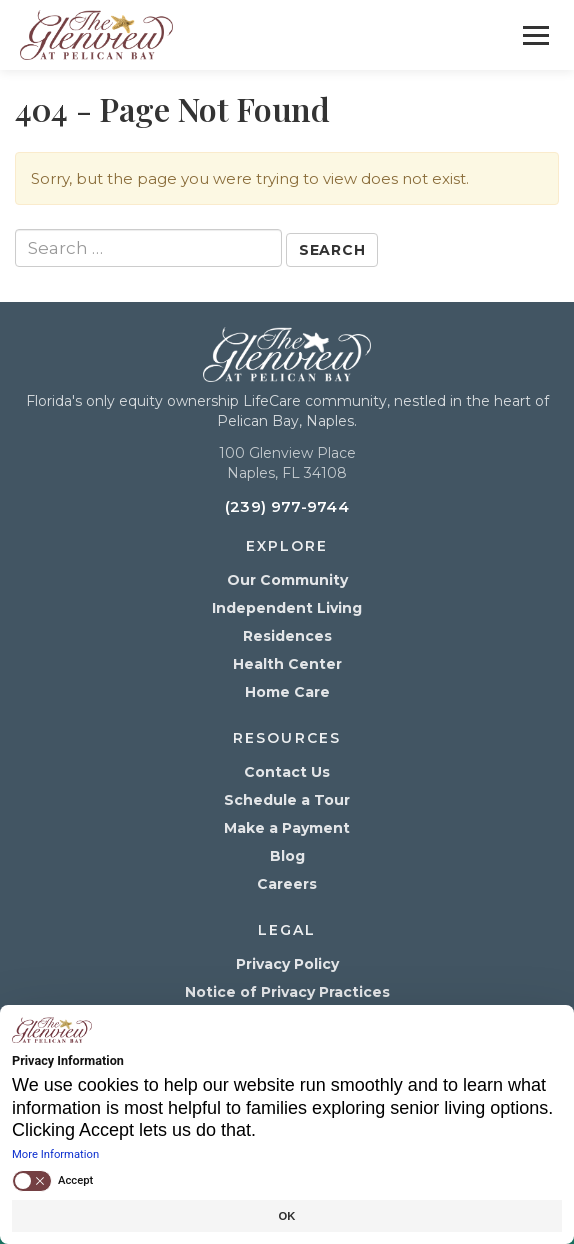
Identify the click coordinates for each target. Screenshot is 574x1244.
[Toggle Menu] (536, 35)
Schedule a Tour (287, 800)
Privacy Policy (287, 964)
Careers (287, 884)
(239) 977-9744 (287, 506)
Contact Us (287, 772)
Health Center (287, 664)
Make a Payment (287, 828)
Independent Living (287, 608)
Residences (287, 636)
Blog (287, 856)
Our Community (287, 580)
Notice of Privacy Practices (287, 992)
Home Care (287, 692)
